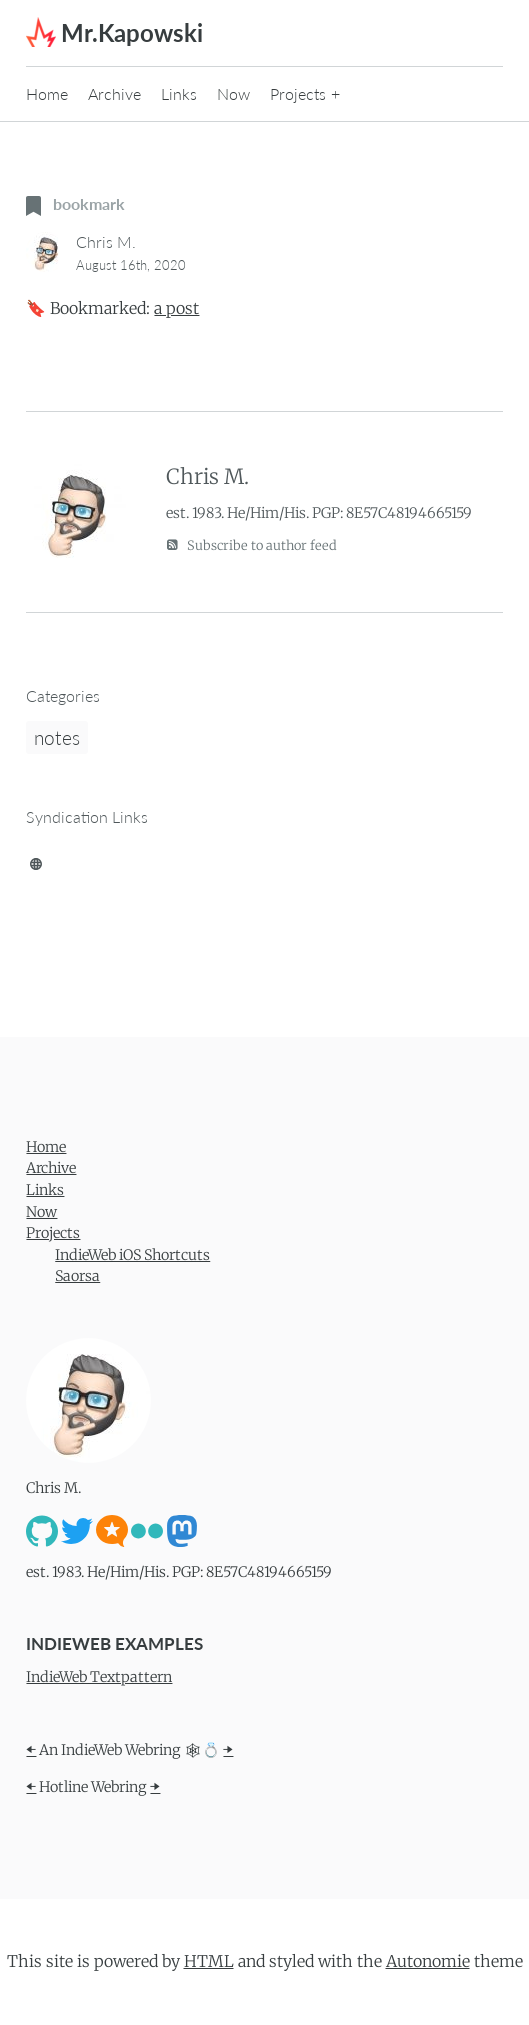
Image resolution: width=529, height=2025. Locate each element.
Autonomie (428, 1961)
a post (176, 308)
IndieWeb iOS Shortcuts (132, 1255)
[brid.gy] (36, 860)
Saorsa (77, 1276)
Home (47, 93)
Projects (298, 93)
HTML (209, 1961)
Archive (114, 93)
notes (57, 737)
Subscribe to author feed (251, 544)
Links (179, 93)
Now (233, 93)
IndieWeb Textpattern (99, 1677)
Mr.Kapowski (132, 32)
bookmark (75, 203)
